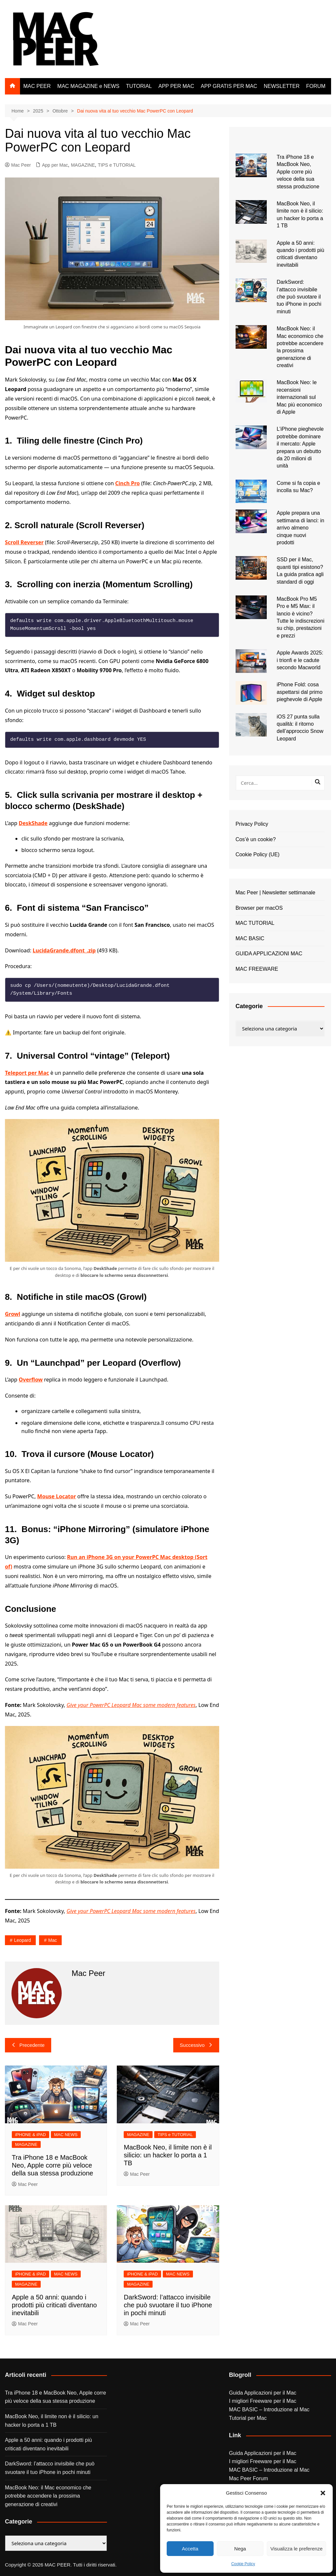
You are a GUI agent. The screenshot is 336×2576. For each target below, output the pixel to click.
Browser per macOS (259, 908)
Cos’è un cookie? (256, 839)
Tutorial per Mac (248, 2418)
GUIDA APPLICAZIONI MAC (269, 953)
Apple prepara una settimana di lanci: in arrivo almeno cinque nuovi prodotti (300, 527)
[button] (323, 2493)
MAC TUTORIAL (255, 923)
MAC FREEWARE (257, 969)
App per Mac (55, 165)
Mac (52, 1940)
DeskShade (33, 823)
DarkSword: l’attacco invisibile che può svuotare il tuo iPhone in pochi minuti (168, 2305)
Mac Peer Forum (248, 2478)
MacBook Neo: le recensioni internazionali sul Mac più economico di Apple (299, 397)
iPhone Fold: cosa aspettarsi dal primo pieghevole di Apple (300, 692)
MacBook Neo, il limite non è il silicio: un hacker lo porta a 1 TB (168, 2155)
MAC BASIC (250, 938)
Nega (240, 2548)
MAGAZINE (83, 165)
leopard (22, 1940)
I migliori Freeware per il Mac (262, 2401)
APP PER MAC (176, 86)
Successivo (196, 2045)
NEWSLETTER (282, 86)
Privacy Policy (252, 824)
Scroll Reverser (24, 542)
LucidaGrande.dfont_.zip (64, 950)
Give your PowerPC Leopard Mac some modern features (131, 1705)
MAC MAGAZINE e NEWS (88, 86)
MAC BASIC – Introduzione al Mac (269, 2409)
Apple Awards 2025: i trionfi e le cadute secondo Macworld (300, 660)
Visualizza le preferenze (296, 2548)
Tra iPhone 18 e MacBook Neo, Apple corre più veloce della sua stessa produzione (52, 2165)
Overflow (31, 1379)
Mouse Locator (56, 1496)
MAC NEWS (66, 2134)
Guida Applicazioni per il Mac (262, 2393)
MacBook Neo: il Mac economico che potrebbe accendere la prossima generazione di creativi (48, 2496)
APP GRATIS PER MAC (229, 86)
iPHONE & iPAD (30, 2134)
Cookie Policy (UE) (258, 854)
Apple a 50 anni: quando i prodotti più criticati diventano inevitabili (54, 2305)
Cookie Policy (243, 2564)
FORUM (316, 86)
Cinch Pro (127, 483)
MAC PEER (37, 86)
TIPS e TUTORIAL (117, 165)
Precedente (28, 2045)
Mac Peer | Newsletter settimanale (275, 892)
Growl (12, 1314)
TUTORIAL (139, 86)
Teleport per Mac (27, 1072)
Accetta (190, 2548)
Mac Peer (18, 165)
